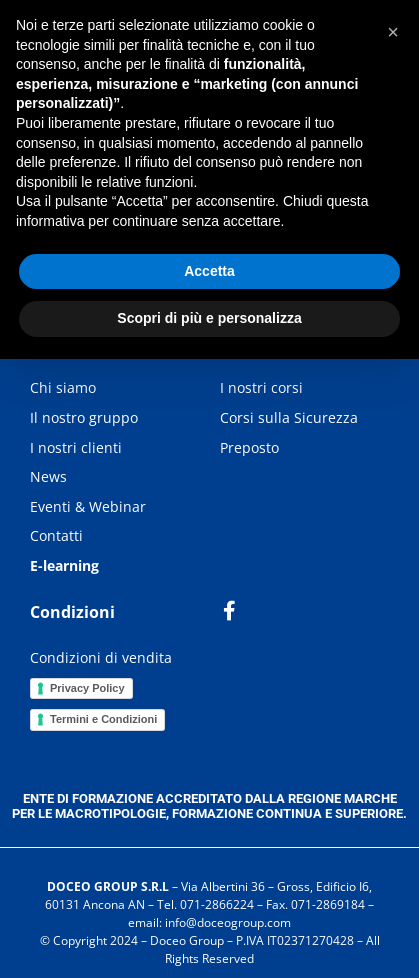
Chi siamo (63, 387)
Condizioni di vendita (101, 657)
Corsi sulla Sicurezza (289, 417)
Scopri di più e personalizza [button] (209, 318)
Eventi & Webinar (88, 506)
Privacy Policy (87, 688)
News (48, 476)
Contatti (56, 535)
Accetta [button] (209, 271)
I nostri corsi (261, 387)
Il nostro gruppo (84, 417)
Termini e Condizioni (103, 719)
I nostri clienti (76, 447)
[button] (393, 32)
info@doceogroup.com (228, 922)
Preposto (249, 447)
